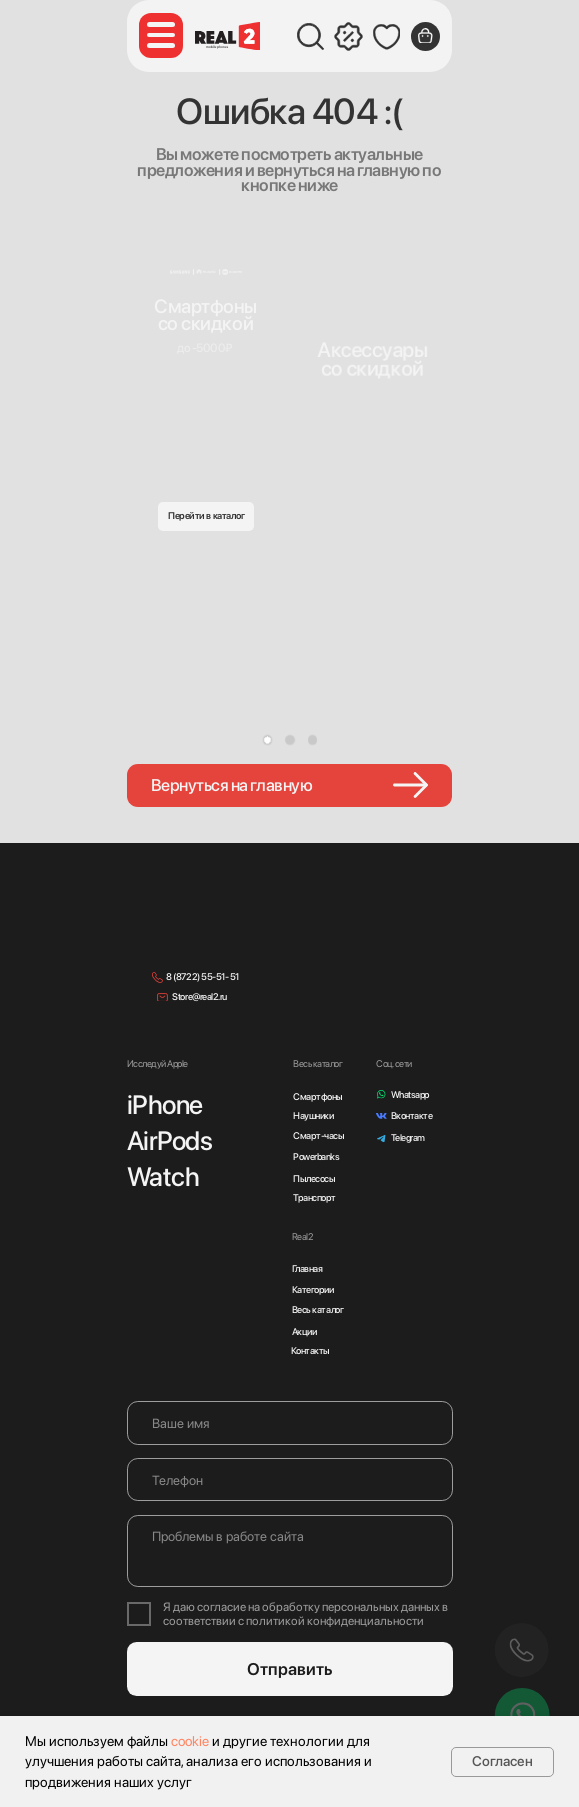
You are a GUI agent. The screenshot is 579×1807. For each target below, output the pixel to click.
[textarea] (290, 1551)
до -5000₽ (204, 348)
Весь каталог (317, 1309)
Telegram (408, 1137)
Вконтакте (412, 1115)
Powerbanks (316, 1156)
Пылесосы (314, 1178)
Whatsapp (410, 1094)
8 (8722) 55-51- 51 (202, 976)
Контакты (310, 1350)
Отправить (290, 1669)
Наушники (313, 1115)
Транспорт (314, 1197)
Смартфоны (318, 1096)
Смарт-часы (318, 1135)
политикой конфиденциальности (335, 1621)
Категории (313, 1289)
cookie (190, 1741)
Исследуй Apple (157, 1063)
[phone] (290, 1479)
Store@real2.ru (199, 996)
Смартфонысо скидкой (205, 315)
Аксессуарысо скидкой (373, 359)
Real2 (302, 1236)
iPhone (165, 1104)
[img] (372, 316)
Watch (163, 1176)
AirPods (170, 1140)
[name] (290, 1422)
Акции (304, 1331)
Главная (307, 1268)
